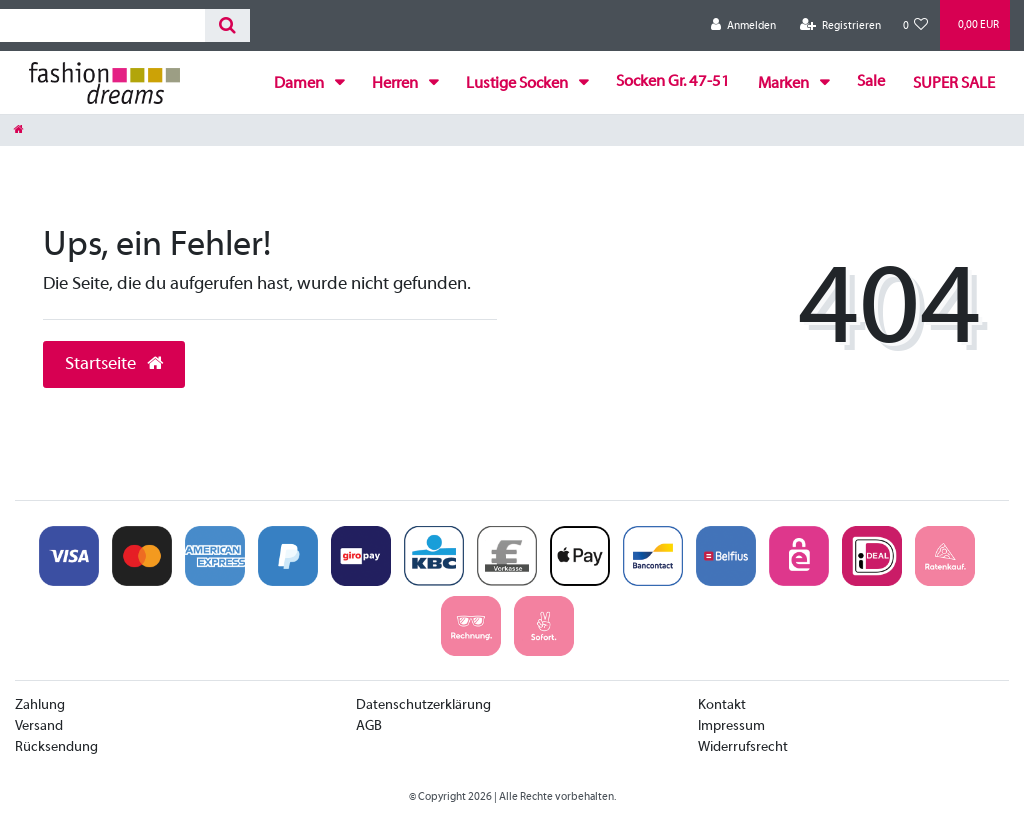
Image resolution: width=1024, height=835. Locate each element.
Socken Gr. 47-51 (673, 82)
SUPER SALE (954, 84)
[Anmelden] (743, 25)
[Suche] (227, 25)
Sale (871, 82)
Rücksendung (56, 747)
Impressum (731, 726)
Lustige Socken (518, 84)
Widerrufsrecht (743, 747)
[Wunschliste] (916, 25)
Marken (785, 84)
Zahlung (40, 705)
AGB (369, 726)
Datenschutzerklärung (423, 705)
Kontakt (722, 705)
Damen (300, 84)
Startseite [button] (114, 364)
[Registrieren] (840, 25)
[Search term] (102, 25)
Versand (39, 726)
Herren (396, 84)
